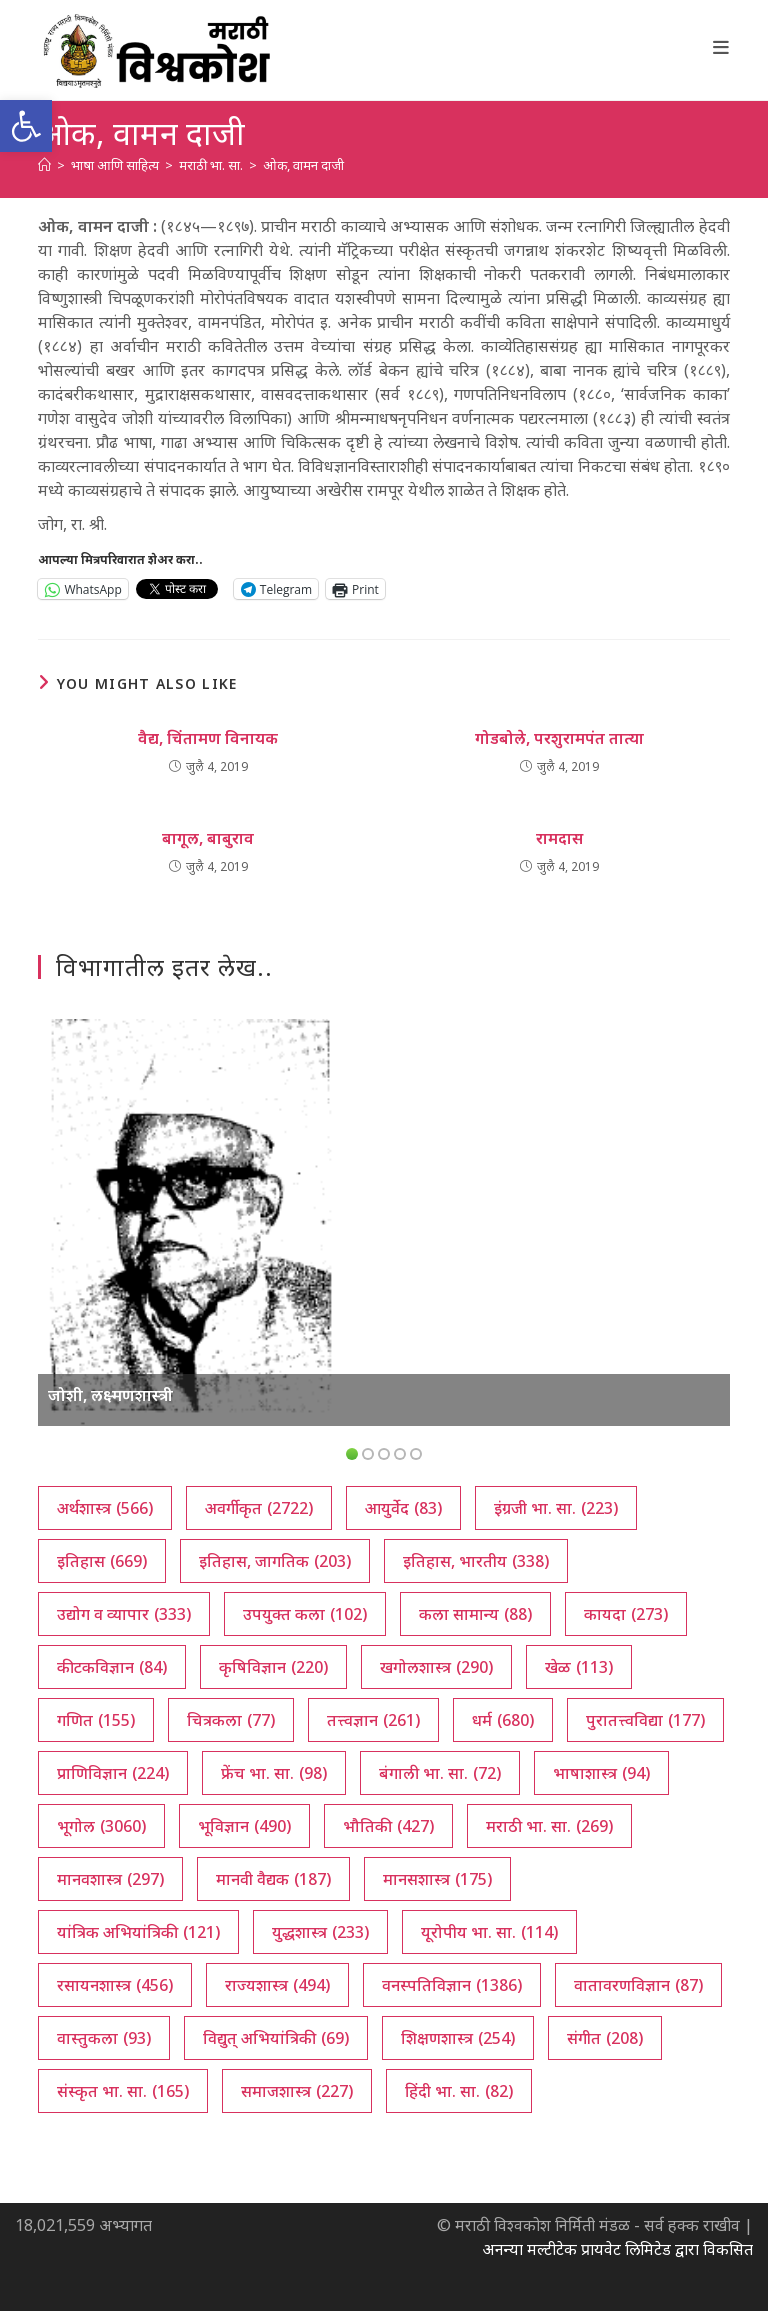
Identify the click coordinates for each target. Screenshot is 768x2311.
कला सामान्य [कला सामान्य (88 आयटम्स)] (475, 1614)
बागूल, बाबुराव (208, 838)
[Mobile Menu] (721, 47)
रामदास (559, 838)
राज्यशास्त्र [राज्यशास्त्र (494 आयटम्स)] (277, 1985)
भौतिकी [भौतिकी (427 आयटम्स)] (388, 1826)
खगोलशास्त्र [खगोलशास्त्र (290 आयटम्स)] (436, 1667)
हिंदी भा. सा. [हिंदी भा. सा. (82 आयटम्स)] (459, 2091)
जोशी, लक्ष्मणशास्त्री (110, 1395)
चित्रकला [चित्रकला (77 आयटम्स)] (231, 1720)
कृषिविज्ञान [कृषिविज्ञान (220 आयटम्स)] (273, 1667)
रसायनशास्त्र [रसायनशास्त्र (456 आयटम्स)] (115, 1985)
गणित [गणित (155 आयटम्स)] (96, 1720)
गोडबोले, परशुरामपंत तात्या (559, 738)
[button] (26, 126)
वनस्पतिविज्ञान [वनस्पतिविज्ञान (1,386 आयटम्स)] (452, 1985)
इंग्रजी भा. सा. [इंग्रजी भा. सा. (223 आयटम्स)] (556, 1508)
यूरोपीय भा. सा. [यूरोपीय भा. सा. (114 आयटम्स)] (489, 1932)
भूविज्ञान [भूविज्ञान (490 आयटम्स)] (244, 1826)
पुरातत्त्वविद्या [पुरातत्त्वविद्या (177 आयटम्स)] (645, 1720)
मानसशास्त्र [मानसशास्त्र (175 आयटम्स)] (437, 1879)
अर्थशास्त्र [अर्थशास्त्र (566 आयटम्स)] (105, 1508)
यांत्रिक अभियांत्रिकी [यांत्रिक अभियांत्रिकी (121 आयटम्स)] (138, 1932)
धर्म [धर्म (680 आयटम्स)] (503, 1720)
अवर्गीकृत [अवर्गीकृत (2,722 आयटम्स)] (259, 1508)
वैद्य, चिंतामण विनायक (208, 738)
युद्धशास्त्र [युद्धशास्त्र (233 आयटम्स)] (320, 1932)
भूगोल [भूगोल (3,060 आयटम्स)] (101, 1826)
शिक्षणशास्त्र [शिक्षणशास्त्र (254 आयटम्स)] (458, 2038)
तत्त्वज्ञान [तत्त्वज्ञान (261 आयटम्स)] (373, 1720)
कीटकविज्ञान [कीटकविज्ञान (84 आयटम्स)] (112, 1667)
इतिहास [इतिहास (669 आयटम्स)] (102, 1561)
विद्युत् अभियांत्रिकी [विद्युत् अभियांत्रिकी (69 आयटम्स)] (276, 2038)
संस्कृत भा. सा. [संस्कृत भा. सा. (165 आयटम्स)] (123, 2091)
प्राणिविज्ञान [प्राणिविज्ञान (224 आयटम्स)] (113, 1773)
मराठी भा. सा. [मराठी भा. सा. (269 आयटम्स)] (549, 1826)
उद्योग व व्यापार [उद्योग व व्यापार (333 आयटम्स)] (124, 1614)
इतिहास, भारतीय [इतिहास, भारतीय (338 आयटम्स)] (476, 1561)
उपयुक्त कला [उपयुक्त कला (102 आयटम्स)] (305, 1614)
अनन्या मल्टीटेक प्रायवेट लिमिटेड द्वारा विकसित (617, 2249)
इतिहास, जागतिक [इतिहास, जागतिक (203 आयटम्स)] (275, 1561)
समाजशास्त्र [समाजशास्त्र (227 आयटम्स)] (297, 2091)
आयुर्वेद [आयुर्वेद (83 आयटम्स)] (403, 1508)
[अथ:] (44, 165)
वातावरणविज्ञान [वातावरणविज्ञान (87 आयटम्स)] (638, 1985)
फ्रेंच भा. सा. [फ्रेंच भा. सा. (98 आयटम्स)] (274, 1773)
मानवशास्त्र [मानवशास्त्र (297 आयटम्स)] (110, 1879)
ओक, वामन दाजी (303, 165)
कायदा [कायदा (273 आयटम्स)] (626, 1614)
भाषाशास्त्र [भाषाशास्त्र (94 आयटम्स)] (601, 1773)
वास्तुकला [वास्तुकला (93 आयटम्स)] (104, 2038)
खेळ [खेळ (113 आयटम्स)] (579, 1667)
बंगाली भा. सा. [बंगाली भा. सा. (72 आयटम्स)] (440, 1773)
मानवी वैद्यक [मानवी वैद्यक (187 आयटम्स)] (273, 1879)
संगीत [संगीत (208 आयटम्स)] (605, 2038)
